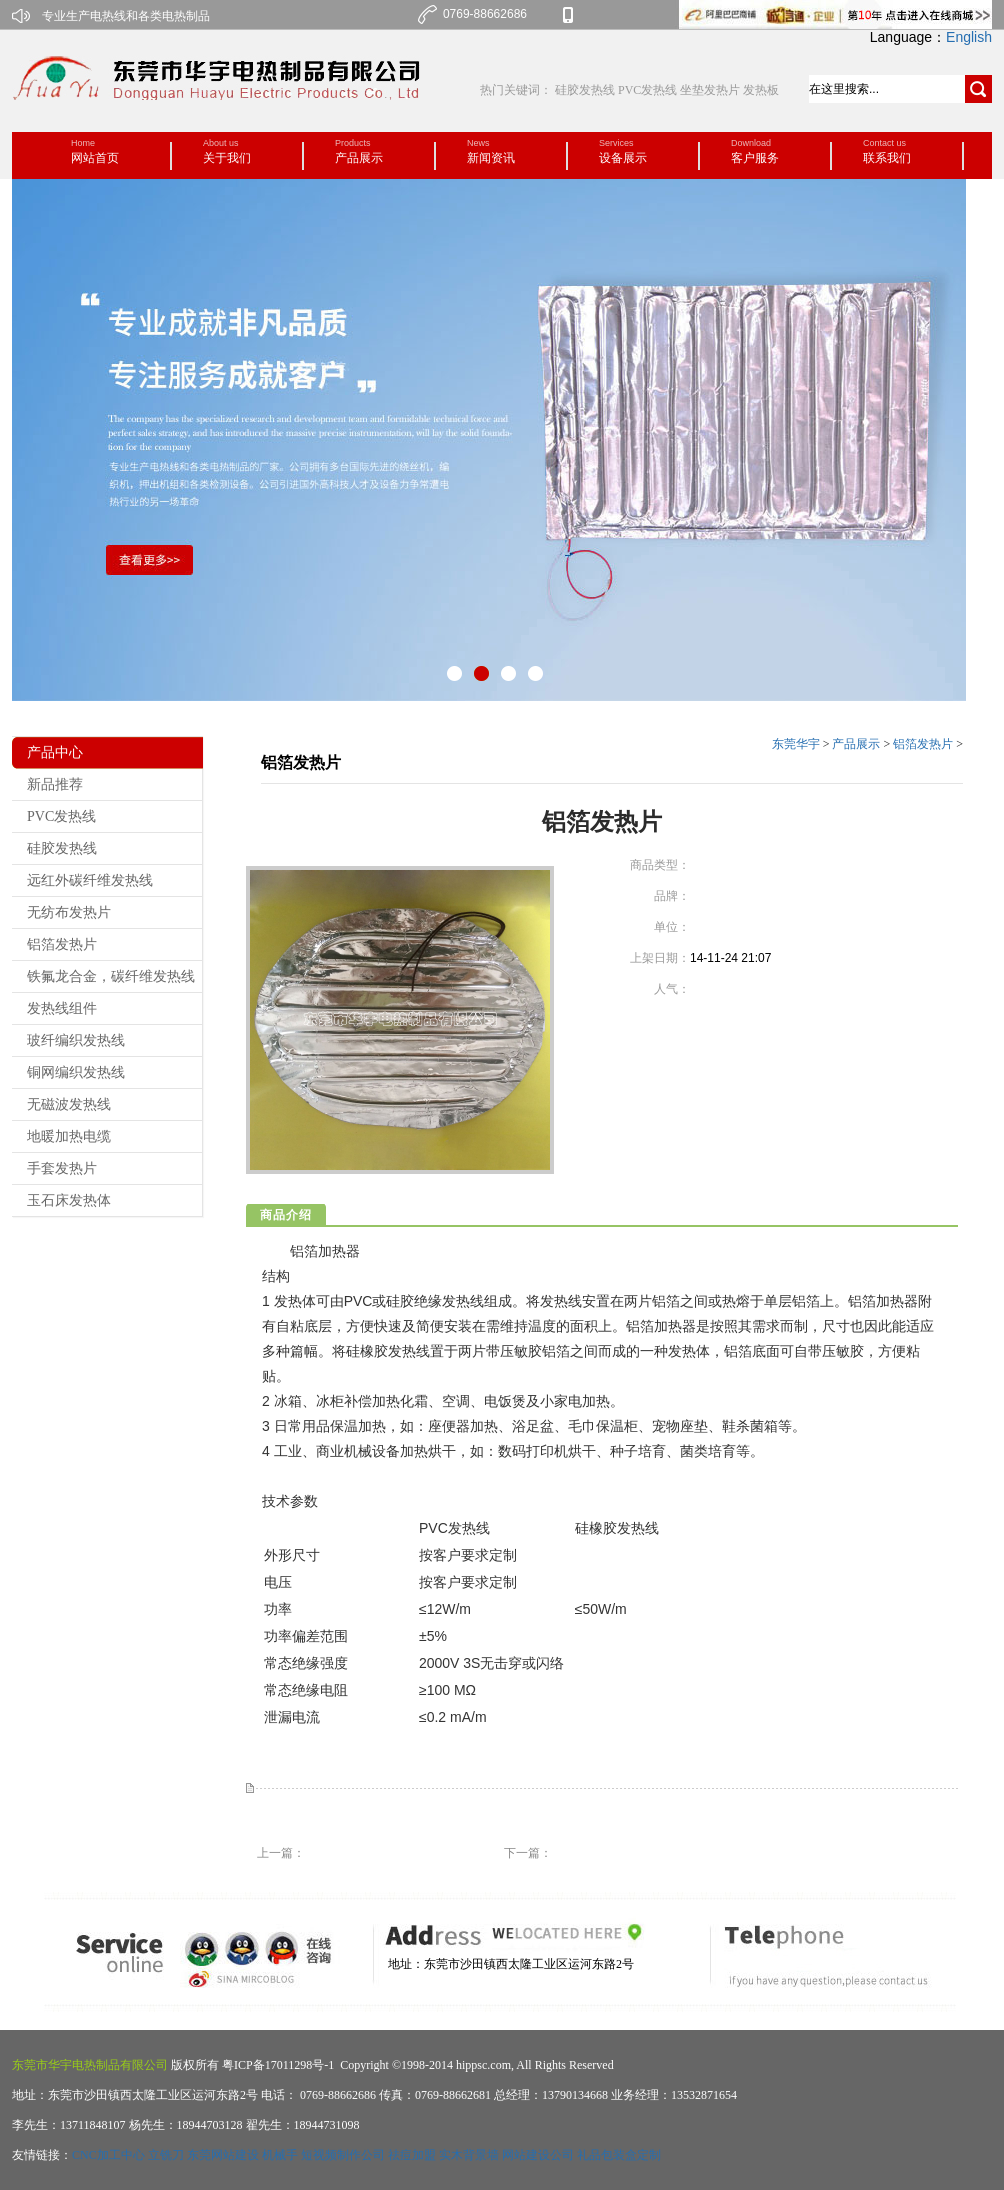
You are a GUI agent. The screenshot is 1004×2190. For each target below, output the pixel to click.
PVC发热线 (647, 90)
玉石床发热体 (69, 1200)
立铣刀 (166, 2155)
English (969, 37)
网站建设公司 (538, 2155)
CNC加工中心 (108, 2155)
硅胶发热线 (586, 90)
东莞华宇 (796, 744)
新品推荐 (55, 784)
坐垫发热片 (710, 90)
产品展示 (856, 744)
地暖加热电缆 (69, 1136)
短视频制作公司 (343, 2155)
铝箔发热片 (62, 944)
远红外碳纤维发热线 (90, 880)
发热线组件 (62, 1008)
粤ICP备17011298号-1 (276, 2065)
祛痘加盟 (412, 2155)
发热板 (761, 90)
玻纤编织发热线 (76, 1040)
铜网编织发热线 (76, 1072)
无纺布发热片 (69, 912)
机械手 (280, 2155)
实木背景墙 (469, 2155)
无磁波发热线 (69, 1104)
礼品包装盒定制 (619, 2155)
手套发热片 (62, 1168)
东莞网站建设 (223, 2155)
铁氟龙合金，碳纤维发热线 (111, 976)
